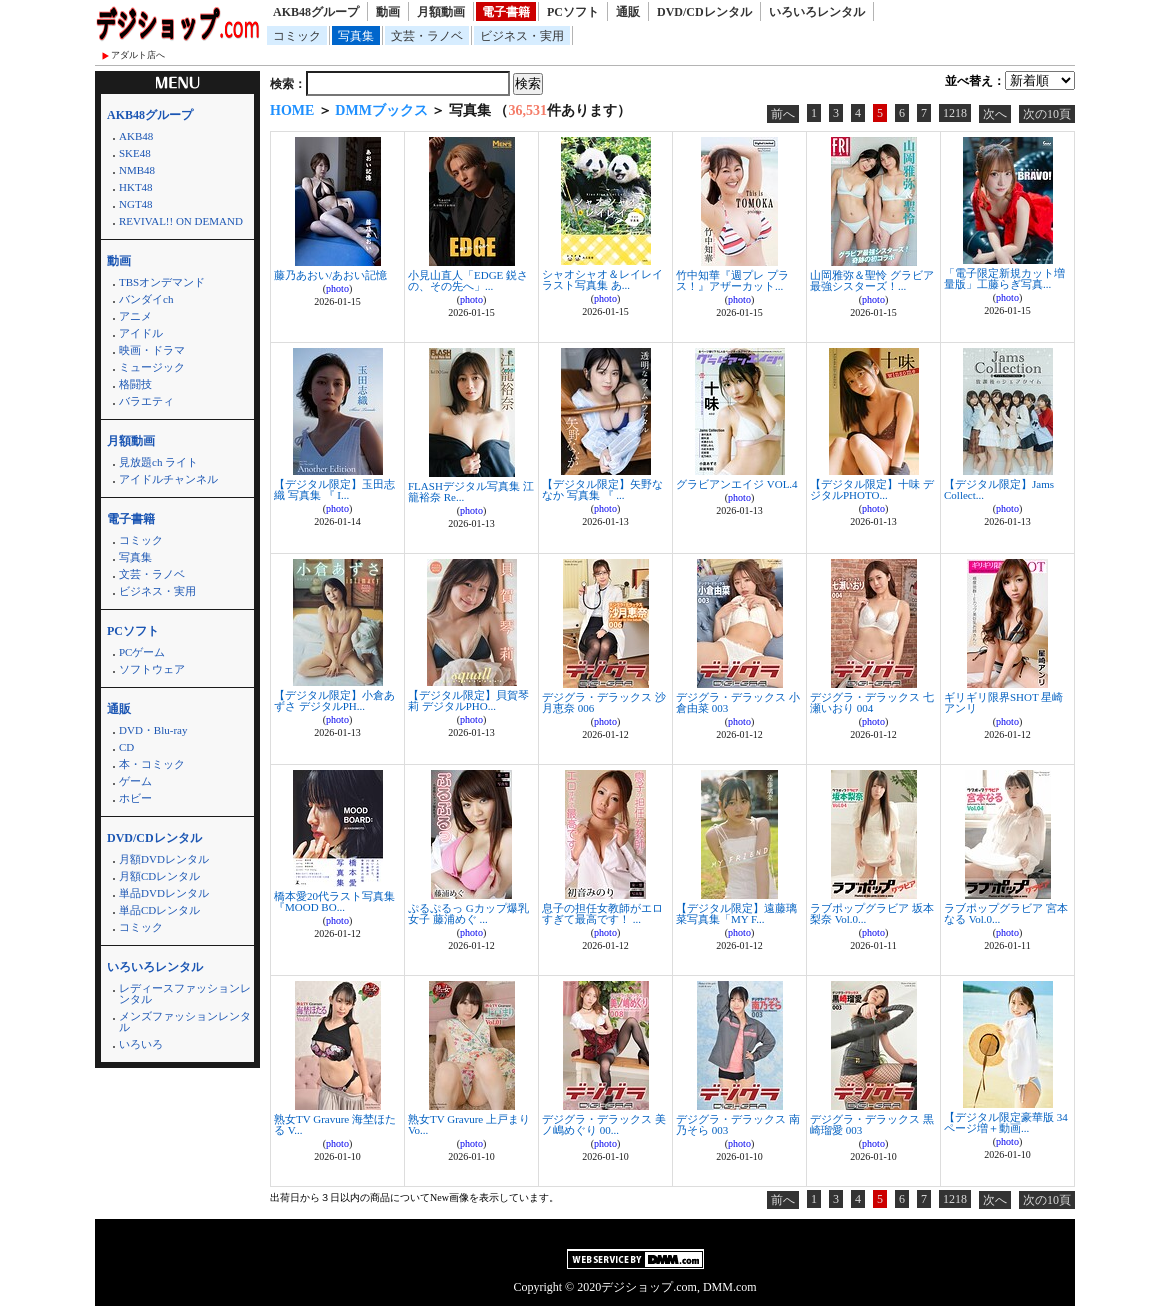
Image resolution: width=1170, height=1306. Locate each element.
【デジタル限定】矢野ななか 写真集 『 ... (602, 489)
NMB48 (137, 170)
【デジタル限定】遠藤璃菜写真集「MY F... (736, 913)
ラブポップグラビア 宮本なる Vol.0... (1006, 913)
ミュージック (152, 367)
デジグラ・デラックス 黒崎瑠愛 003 (872, 1124)
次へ (995, 114)
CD (126, 747)
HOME (292, 110)
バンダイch (146, 299)
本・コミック (152, 764)
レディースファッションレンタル (185, 993)
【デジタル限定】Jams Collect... (999, 489)
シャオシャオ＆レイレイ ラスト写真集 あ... (602, 279)
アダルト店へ (138, 55)
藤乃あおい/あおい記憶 (330, 275)
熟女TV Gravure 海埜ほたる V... (335, 1124)
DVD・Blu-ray (153, 730)
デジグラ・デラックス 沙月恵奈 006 (604, 702)
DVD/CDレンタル (704, 12)
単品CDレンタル (159, 910)
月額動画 (441, 12)
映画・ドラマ (152, 350)
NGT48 (136, 204)
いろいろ (141, 1044)
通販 (628, 12)
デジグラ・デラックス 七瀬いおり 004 (872, 702)
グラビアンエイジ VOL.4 (737, 484)
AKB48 (136, 136)
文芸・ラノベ (427, 36)
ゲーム (135, 781)
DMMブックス (381, 110)
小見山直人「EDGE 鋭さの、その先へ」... (468, 280)
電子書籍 (506, 12)
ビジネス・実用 (522, 36)
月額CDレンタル (159, 876)
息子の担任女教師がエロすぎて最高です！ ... (602, 913)
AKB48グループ (316, 12)
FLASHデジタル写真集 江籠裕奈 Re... (471, 491)
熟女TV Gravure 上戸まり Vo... (469, 1124)
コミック (297, 36)
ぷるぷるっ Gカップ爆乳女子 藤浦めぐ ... (468, 913)
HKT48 (136, 187)
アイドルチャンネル (168, 479)
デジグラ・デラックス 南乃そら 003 (738, 1124)
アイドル (141, 333)
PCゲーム (142, 652)
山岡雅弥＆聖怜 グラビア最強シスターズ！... (872, 280)
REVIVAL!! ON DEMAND (181, 221)
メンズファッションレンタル (185, 1021)
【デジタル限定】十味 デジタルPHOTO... (872, 489)
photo (337, 288)
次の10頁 (1047, 114)
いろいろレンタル (817, 12)
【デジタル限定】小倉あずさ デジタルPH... (334, 700)
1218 (955, 113)
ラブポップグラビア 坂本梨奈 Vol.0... (872, 913)
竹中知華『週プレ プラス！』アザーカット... (732, 280)
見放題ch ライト (158, 462)
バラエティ (146, 401)
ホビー (135, 798)
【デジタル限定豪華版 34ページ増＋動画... (1006, 1122)
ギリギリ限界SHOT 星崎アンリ (1003, 702)
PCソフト (573, 12)
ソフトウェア (152, 669)
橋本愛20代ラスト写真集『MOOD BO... (334, 901)
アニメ (135, 316)
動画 (388, 12)
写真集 (356, 36)
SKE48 (135, 153)
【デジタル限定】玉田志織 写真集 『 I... (334, 489)
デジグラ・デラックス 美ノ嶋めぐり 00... (604, 1124)
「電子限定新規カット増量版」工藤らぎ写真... (1004, 278)
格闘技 (135, 384)
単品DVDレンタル (164, 893)
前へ (783, 114)
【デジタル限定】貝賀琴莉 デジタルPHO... (468, 700)
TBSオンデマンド (162, 282)
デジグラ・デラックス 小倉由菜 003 (738, 702)
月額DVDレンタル (164, 859)
